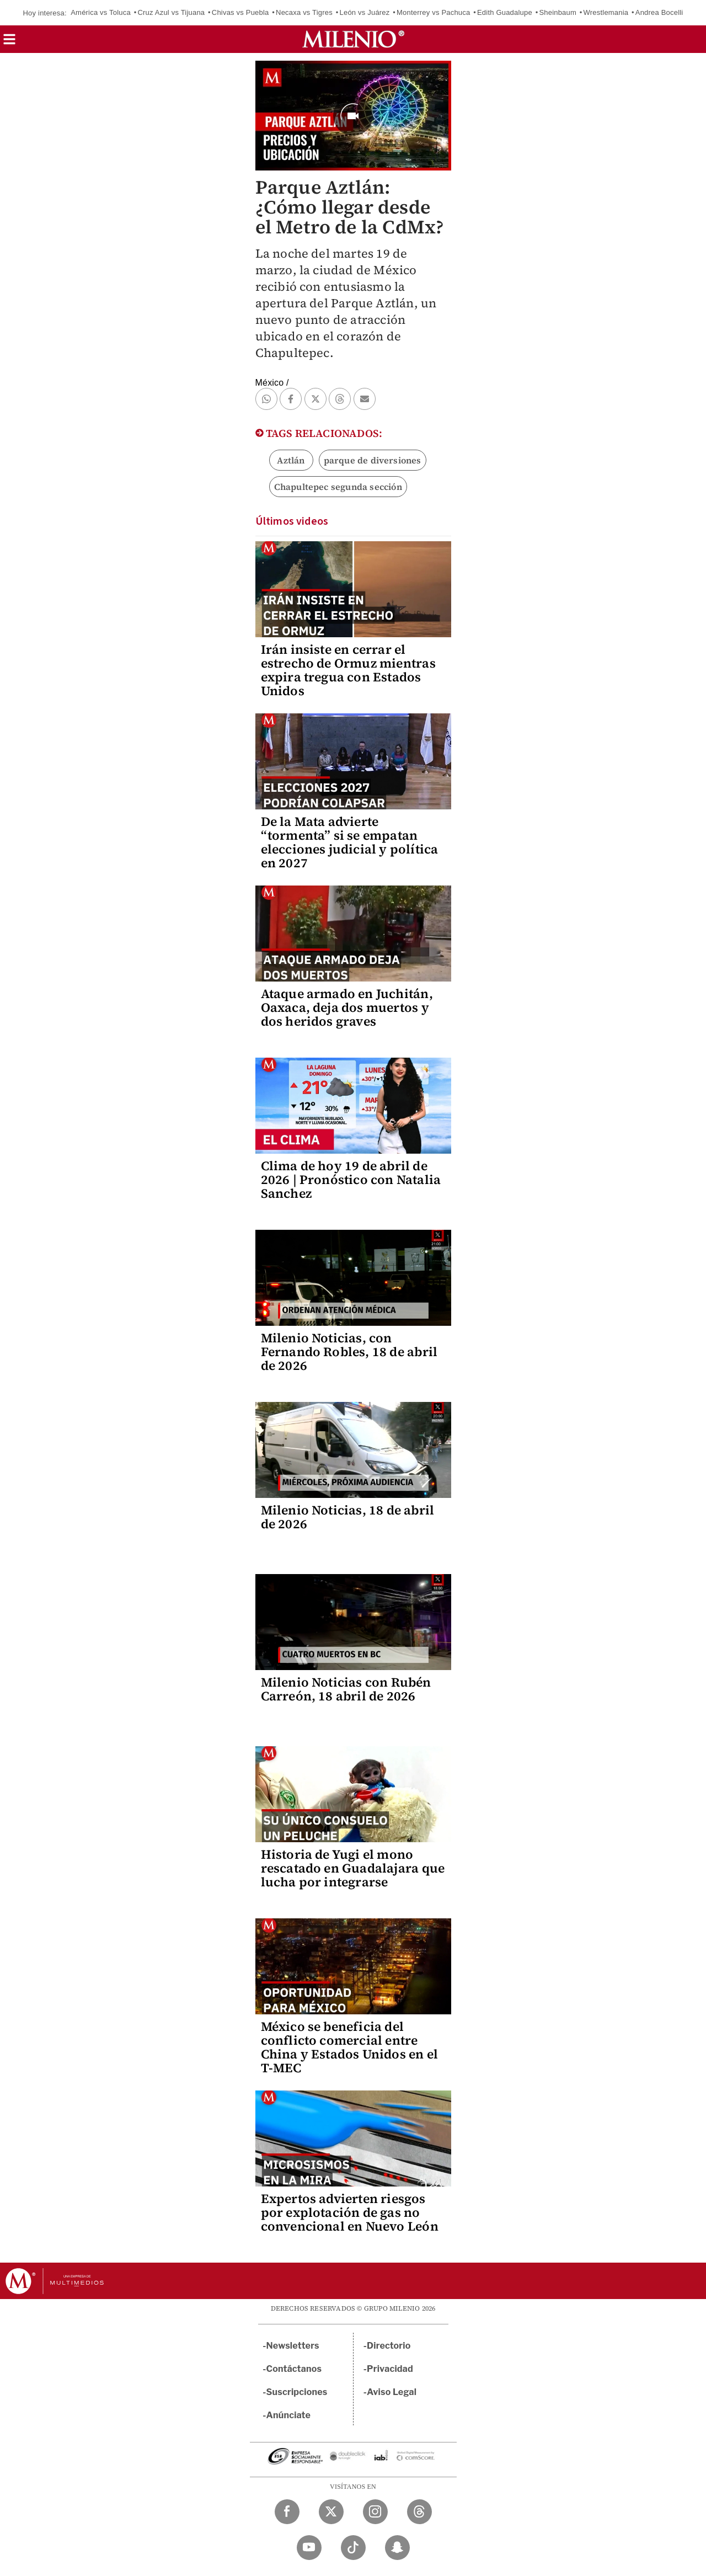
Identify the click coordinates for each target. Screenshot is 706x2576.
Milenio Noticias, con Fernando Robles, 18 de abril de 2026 (349, 1351)
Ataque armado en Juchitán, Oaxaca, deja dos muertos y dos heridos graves (347, 1007)
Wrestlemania (606, 12)
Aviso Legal (391, 2392)
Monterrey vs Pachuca (433, 12)
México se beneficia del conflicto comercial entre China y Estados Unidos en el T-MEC (349, 2047)
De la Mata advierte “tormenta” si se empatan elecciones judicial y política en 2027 (349, 842)
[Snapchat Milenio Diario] (397, 2547)
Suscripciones (297, 2392)
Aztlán (290, 460)
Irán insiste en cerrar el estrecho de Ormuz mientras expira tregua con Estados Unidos (348, 670)
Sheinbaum (557, 12)
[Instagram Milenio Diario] (375, 2511)
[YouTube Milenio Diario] (309, 2547)
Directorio (389, 2345)
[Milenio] (353, 39)
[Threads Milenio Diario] (419, 2511)
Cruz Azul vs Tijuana (171, 12)
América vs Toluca (101, 12)
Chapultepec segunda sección (338, 487)
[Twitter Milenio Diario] (331, 2511)
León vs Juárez (365, 12)
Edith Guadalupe (504, 12)
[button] (9, 42)
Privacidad (390, 2369)
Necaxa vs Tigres (304, 12)
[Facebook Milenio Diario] (287, 2511)
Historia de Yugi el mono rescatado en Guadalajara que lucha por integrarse (353, 1868)
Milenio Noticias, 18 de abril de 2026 (348, 1517)
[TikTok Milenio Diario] (353, 2547)
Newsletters (292, 2345)
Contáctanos (294, 2369)
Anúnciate (288, 2415)
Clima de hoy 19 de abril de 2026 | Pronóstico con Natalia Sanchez (351, 1179)
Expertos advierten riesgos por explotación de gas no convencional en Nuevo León (349, 2212)
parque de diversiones (372, 460)
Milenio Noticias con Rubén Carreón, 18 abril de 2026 (346, 1689)
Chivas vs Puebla (240, 12)
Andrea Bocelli (659, 12)
